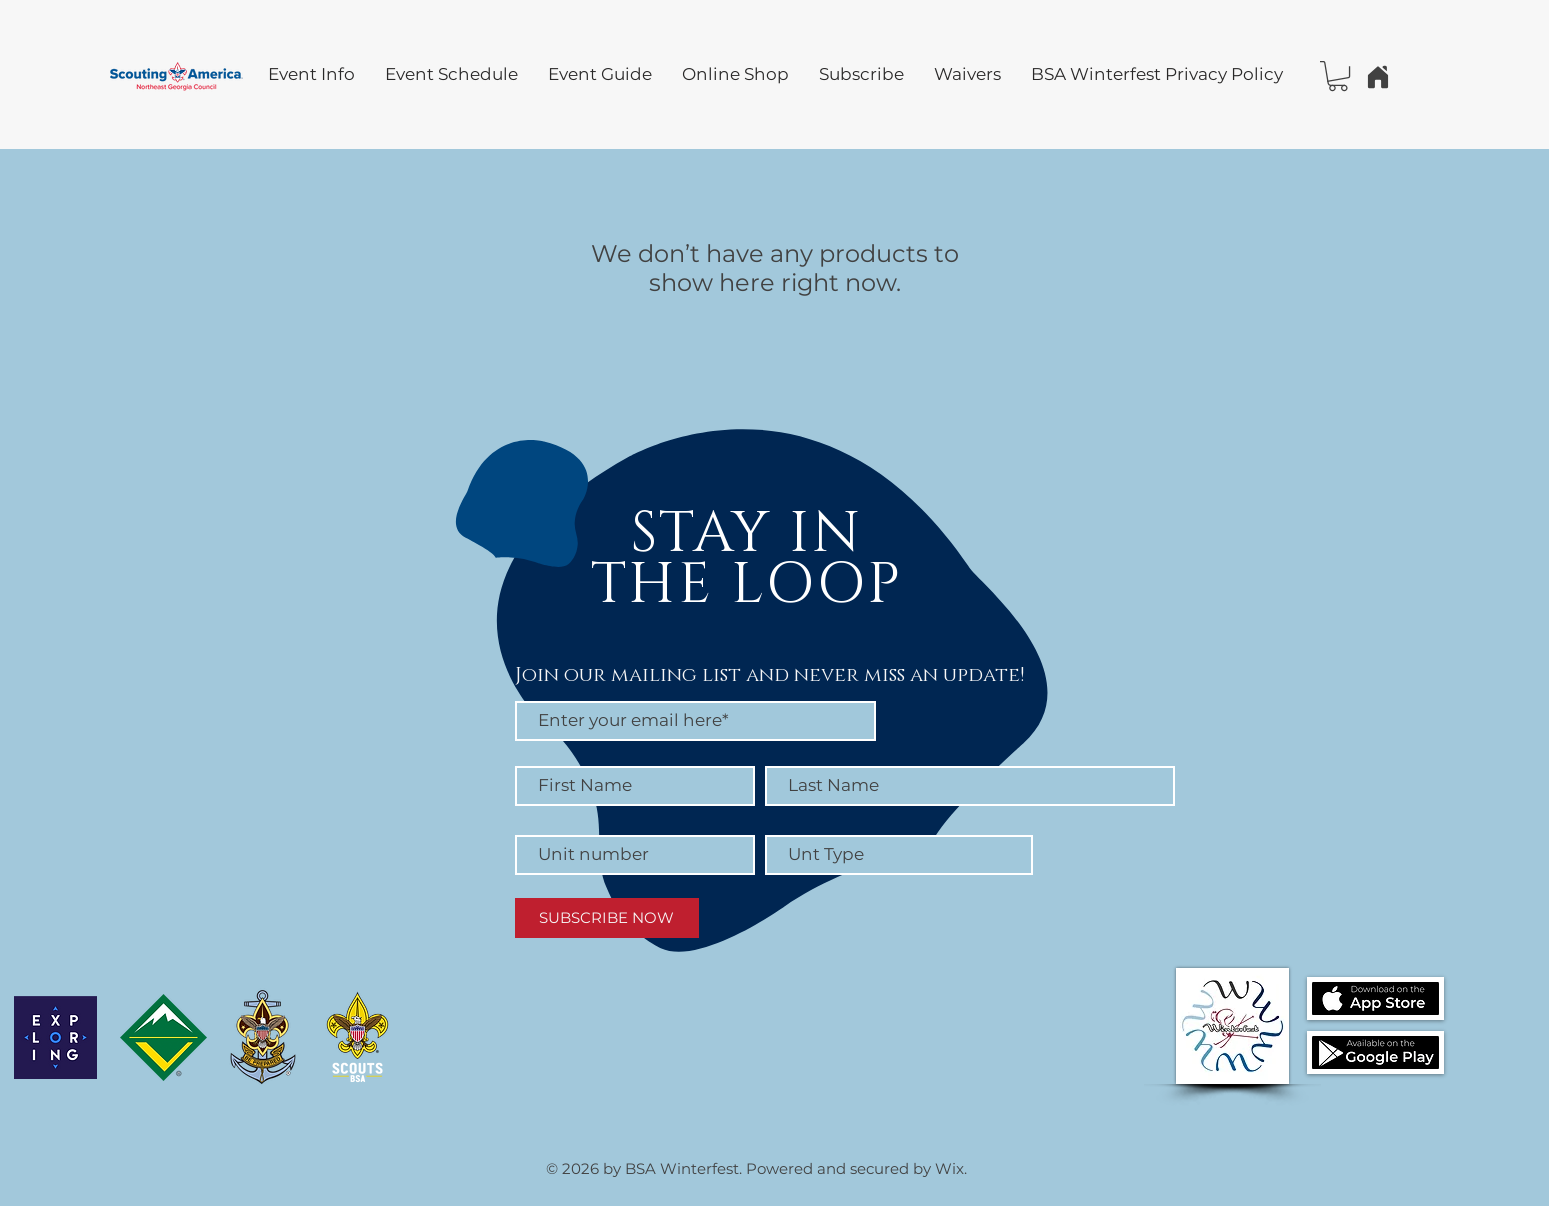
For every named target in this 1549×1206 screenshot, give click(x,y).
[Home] (1378, 76)
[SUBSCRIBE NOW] (607, 918)
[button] (1338, 76)
